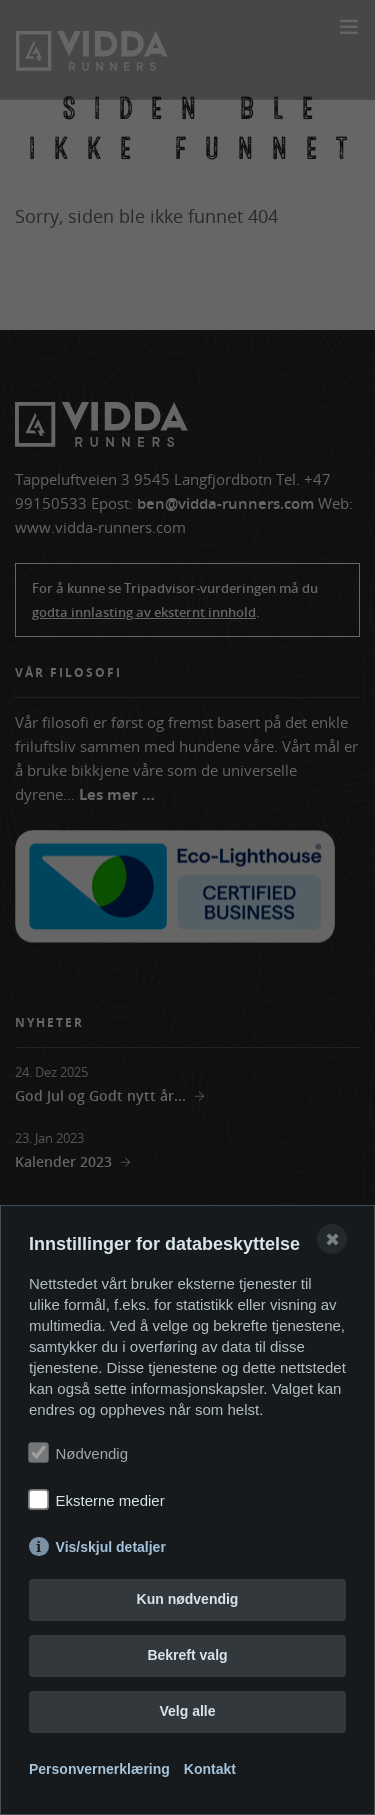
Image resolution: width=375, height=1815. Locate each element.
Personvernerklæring (99, 1769)
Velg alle (187, 1711)
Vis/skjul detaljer (111, 1547)
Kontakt (210, 1769)
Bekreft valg (187, 1655)
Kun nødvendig (188, 1599)
